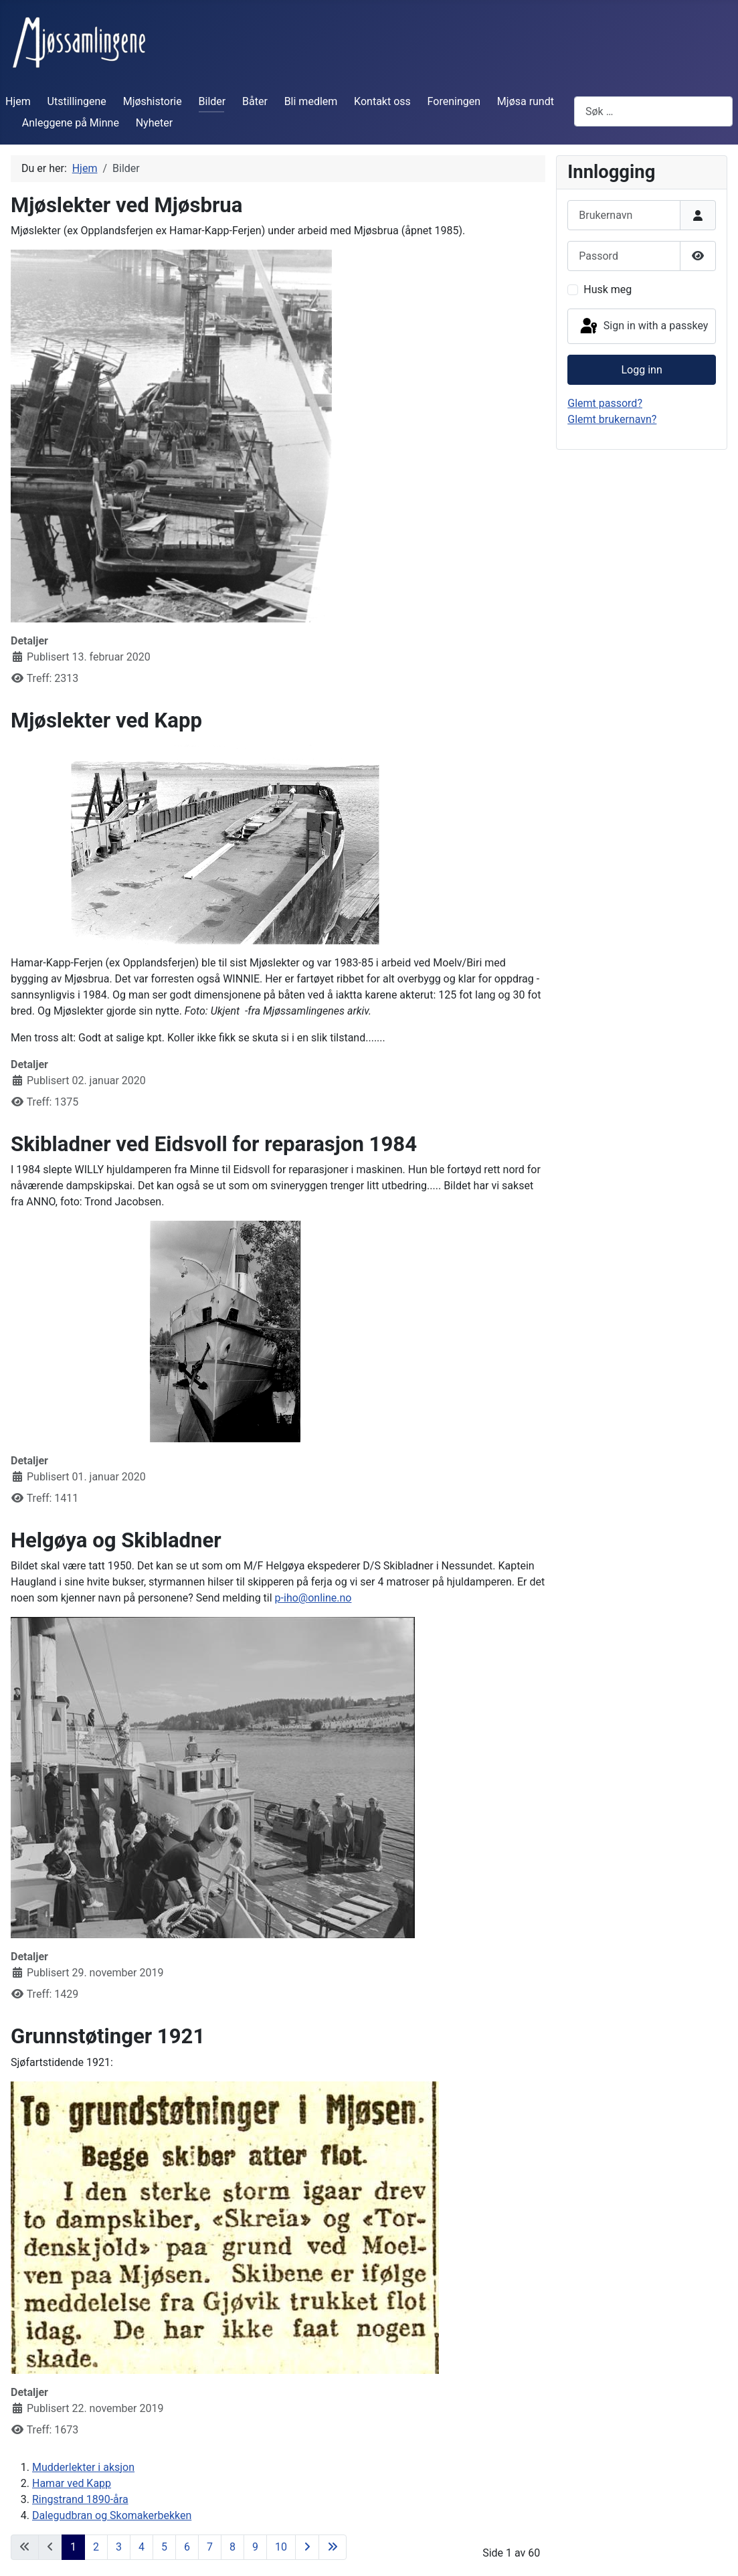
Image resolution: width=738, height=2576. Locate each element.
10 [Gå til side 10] (281, 2547)
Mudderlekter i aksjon (83, 2467)
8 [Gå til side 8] (232, 2547)
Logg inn (642, 369)
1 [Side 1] (73, 2547)
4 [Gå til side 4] (142, 2547)
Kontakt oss (382, 101)
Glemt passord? (604, 403)
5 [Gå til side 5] (164, 2547)
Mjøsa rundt (525, 101)
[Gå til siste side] (332, 2547)
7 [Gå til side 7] (210, 2547)
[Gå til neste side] (307, 2547)
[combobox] (653, 111)
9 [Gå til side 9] (255, 2547)
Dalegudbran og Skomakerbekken (111, 2515)
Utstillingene (77, 101)
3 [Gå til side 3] (119, 2547)
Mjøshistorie (152, 101)
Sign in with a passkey (643, 327)
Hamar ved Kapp (71, 2483)
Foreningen (454, 101)
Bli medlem (311, 101)
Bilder (212, 101)
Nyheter (154, 122)
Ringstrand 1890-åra (80, 2499)
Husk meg (607, 289)
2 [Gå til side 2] (96, 2547)
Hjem (18, 101)
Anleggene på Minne (70, 122)
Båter (255, 101)
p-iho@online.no (313, 1598)
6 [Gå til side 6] (187, 2547)
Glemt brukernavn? (611, 419)
